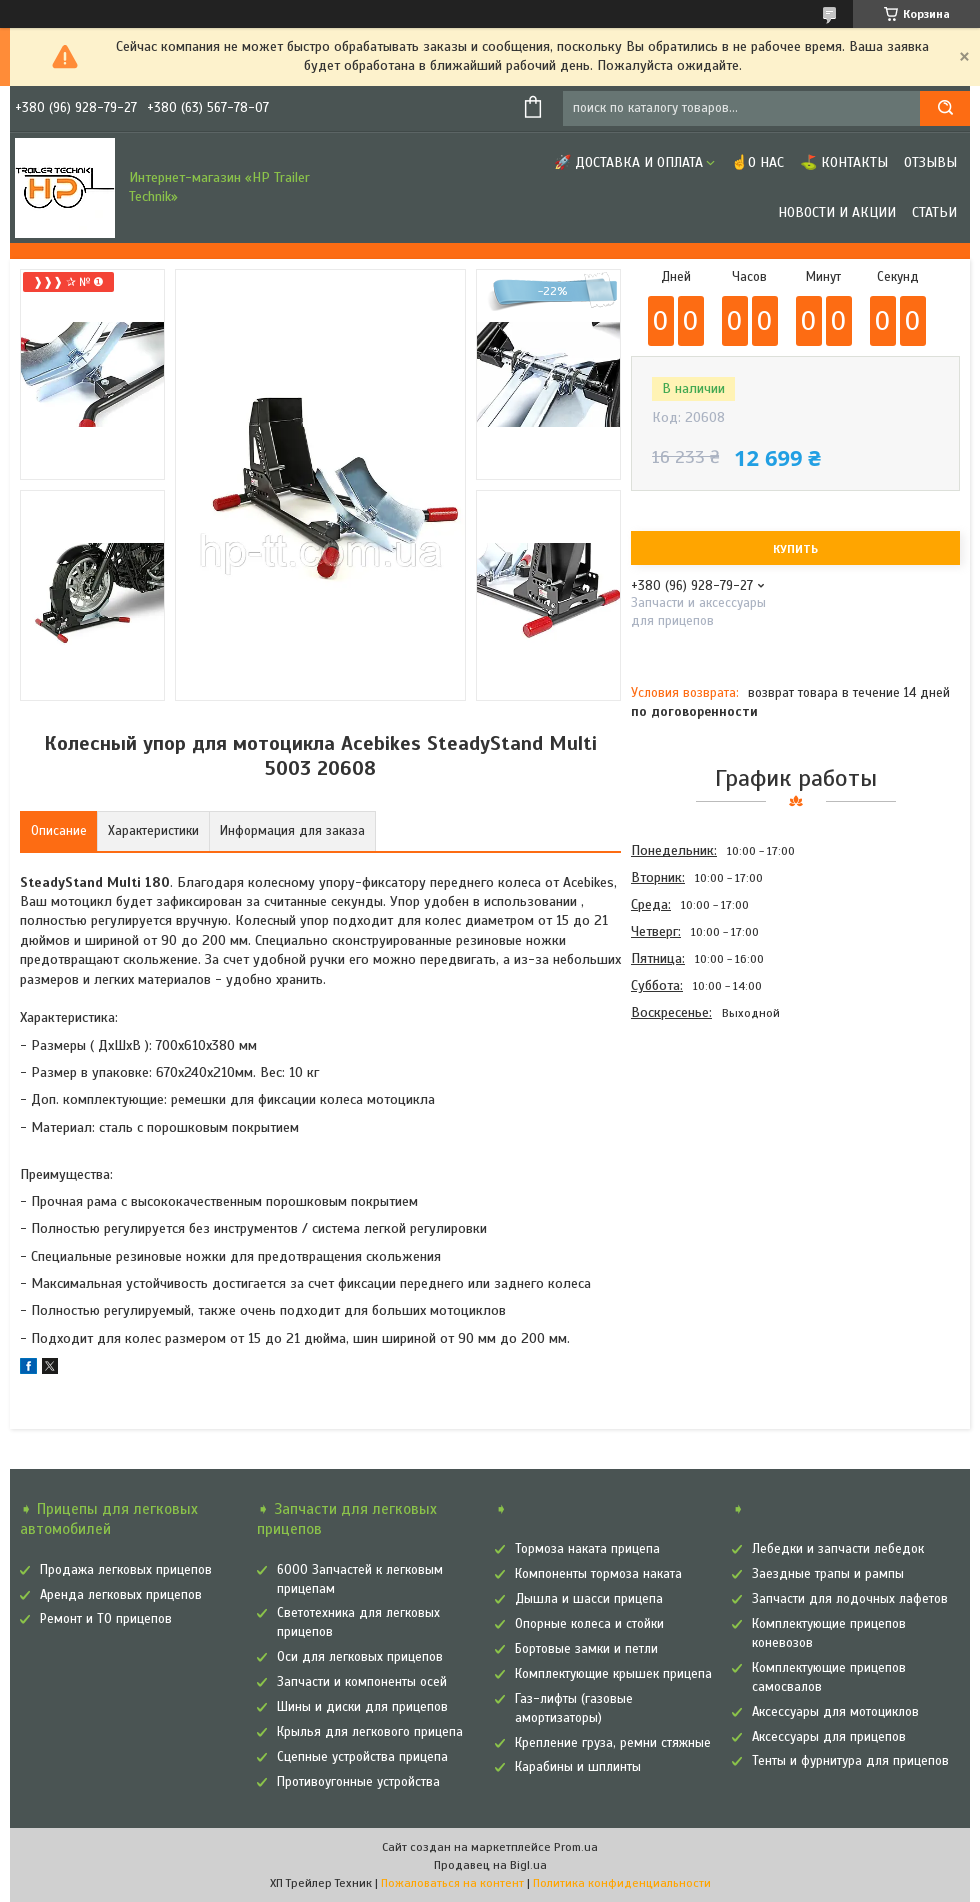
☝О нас (757, 162)
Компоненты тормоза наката (598, 1574)
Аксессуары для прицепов (829, 1737)
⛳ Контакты (844, 162)
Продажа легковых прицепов (126, 1570)
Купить (795, 549)
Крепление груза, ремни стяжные (613, 1743)
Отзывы (930, 162)
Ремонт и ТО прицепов (106, 1619)
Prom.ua (576, 1847)
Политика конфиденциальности (622, 1883)
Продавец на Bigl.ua (490, 1865)
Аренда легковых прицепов (121, 1595)
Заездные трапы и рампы (828, 1574)
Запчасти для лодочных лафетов (850, 1599)
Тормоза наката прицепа (587, 1549)
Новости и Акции (837, 212)
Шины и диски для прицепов (362, 1707)
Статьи (934, 212)
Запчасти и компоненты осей (362, 1682)
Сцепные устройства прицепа (362, 1757)
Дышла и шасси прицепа (589, 1599)
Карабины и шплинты (578, 1767)
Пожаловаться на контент (452, 1883)
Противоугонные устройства (358, 1782)
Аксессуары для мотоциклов (835, 1712)
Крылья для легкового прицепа (370, 1732)
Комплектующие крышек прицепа (613, 1674)
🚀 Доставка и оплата (628, 162)
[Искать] (945, 108)
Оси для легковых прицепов (360, 1657)
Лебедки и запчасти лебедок (838, 1549)
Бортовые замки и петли (586, 1649)
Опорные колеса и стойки (589, 1624)
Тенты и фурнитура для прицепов (850, 1761)
